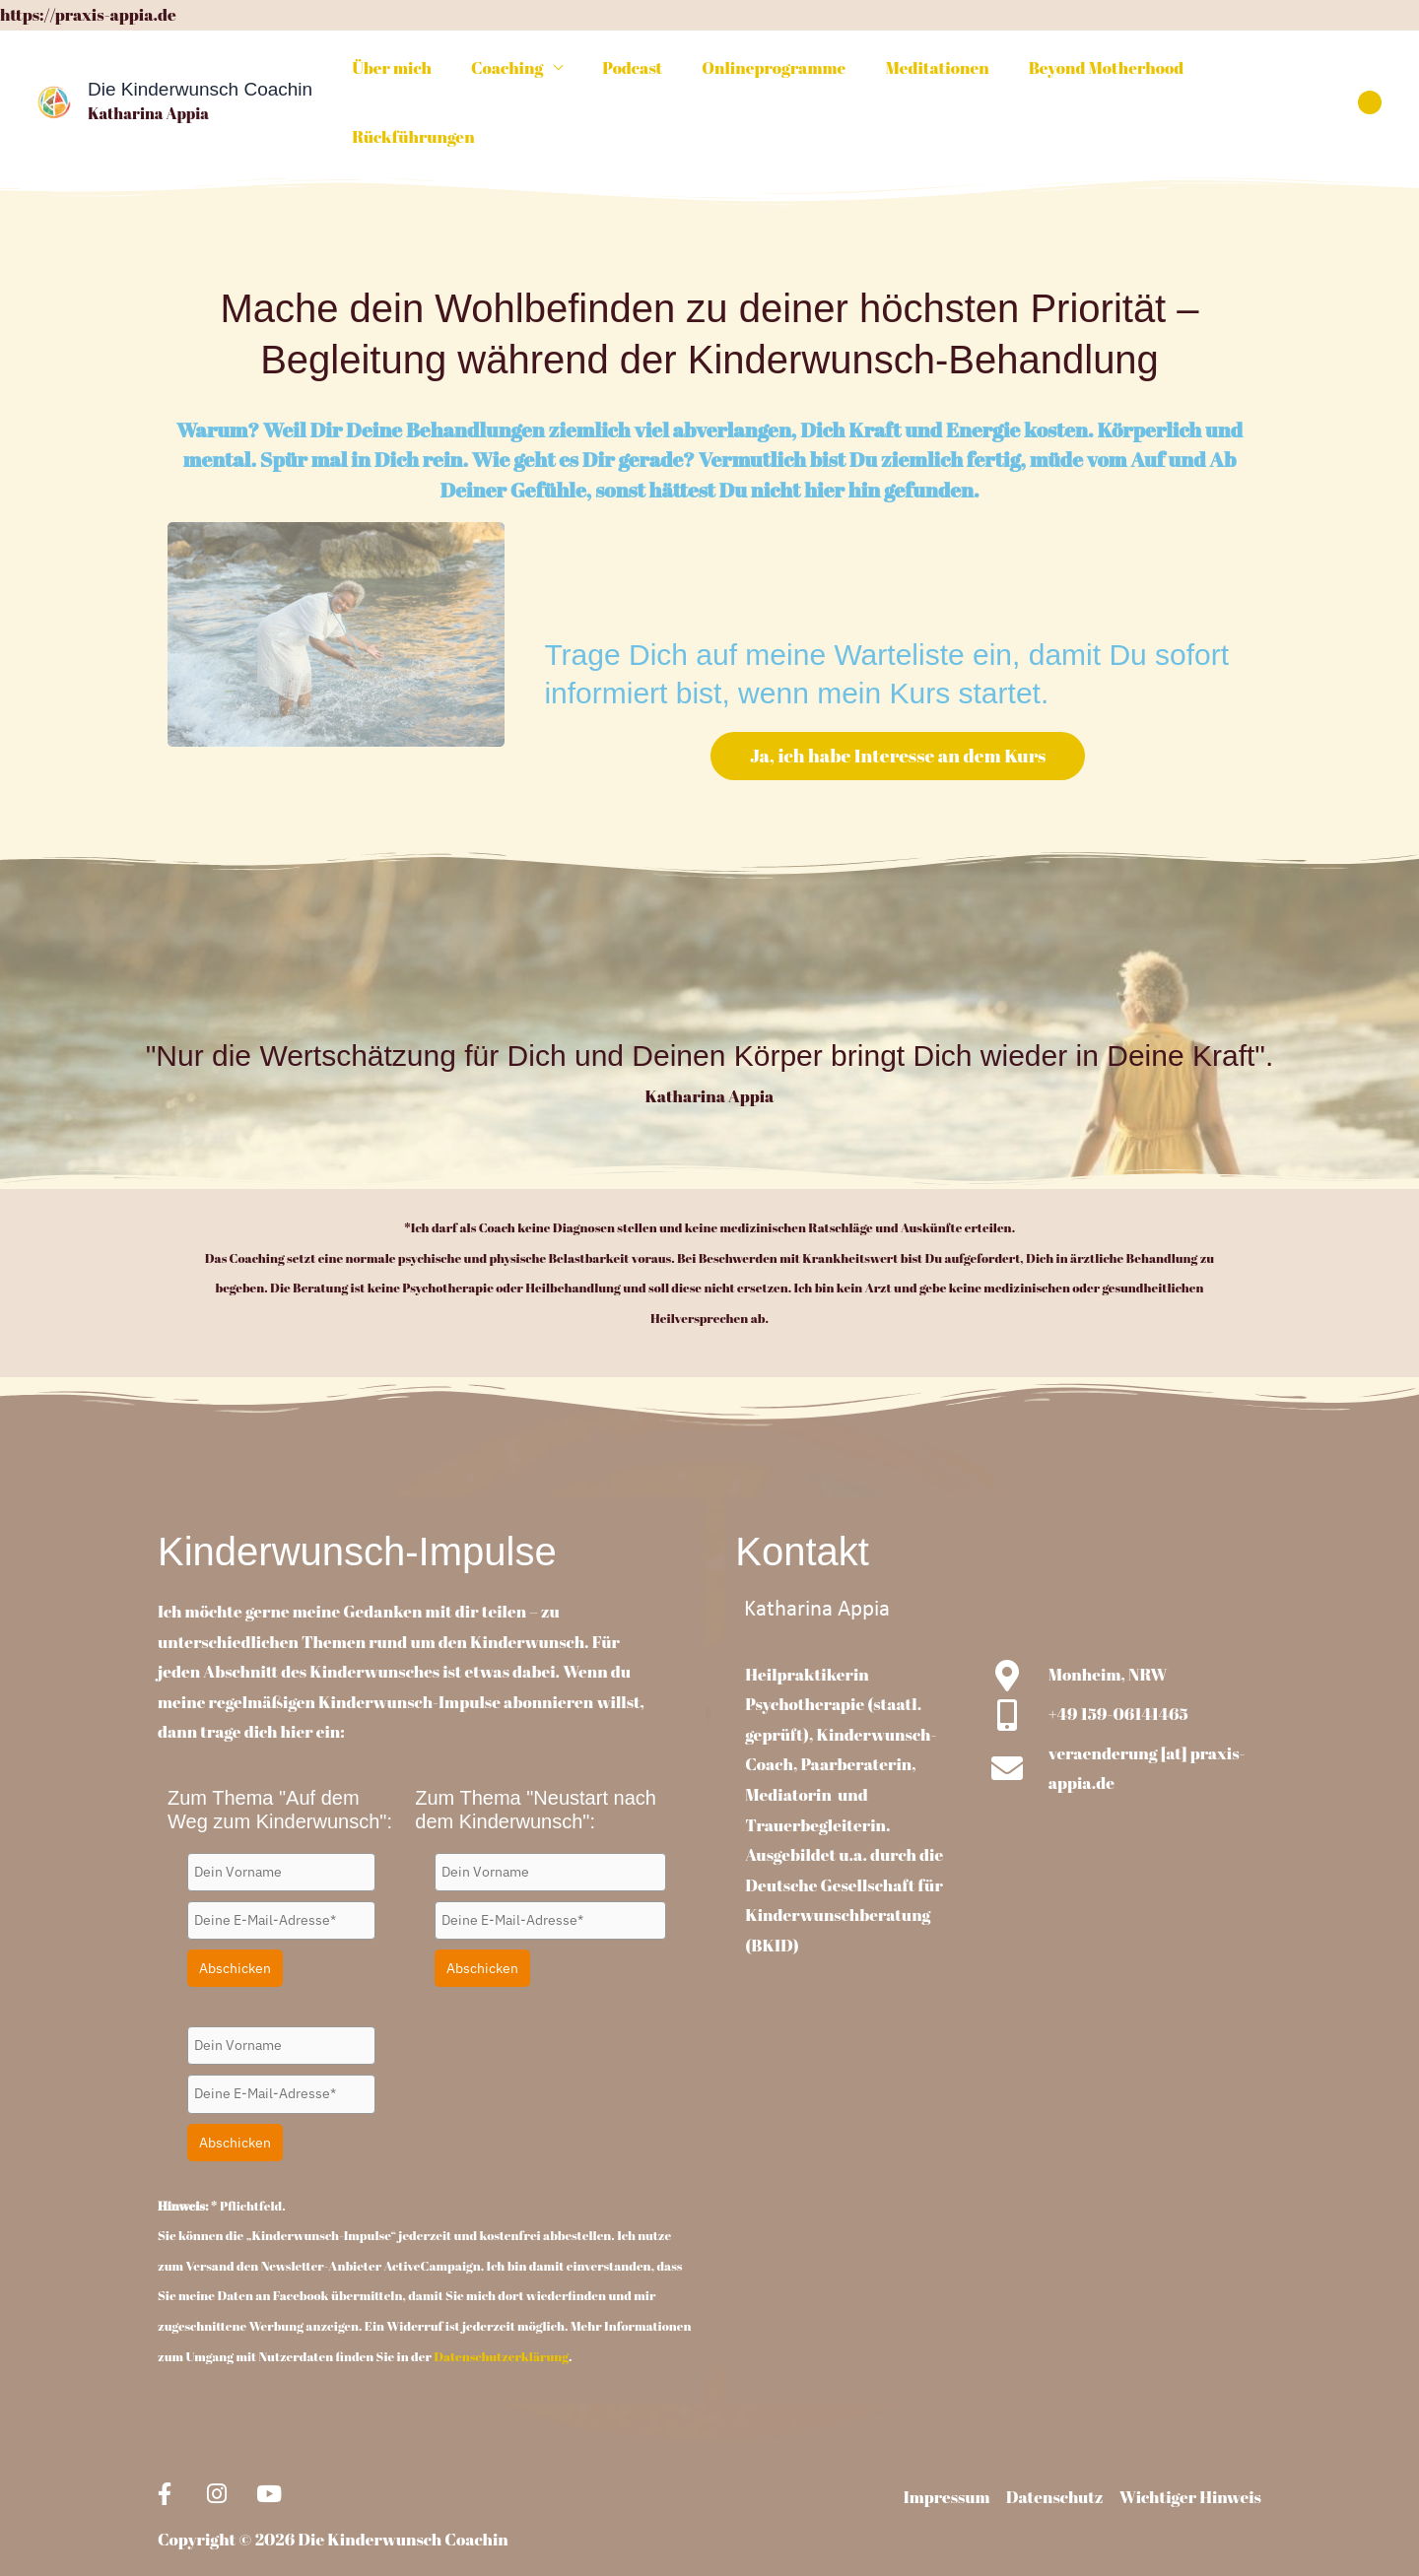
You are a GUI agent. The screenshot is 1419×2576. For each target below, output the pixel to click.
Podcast (632, 72)
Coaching (512, 72)
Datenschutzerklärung (501, 2298)
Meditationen (925, 72)
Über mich (402, 72)
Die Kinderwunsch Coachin (200, 60)
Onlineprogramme (768, 72)
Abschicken (235, 1911)
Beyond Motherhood (1088, 72)
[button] (1370, 73)
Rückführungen (1260, 72)
